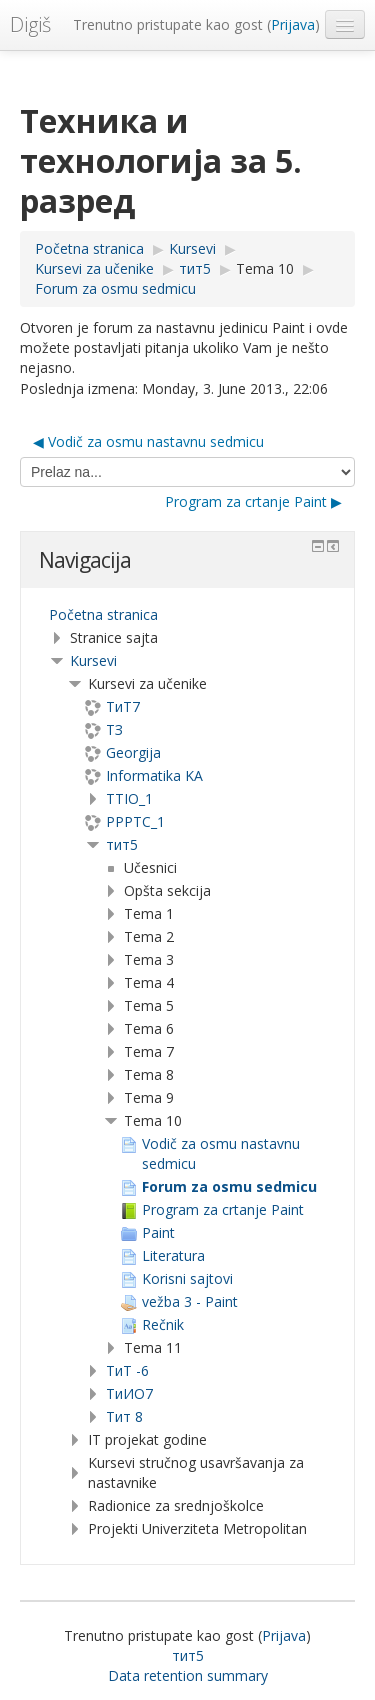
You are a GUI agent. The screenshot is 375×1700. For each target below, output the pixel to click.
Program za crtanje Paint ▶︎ (253, 501)
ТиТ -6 (127, 1370)
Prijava (293, 24)
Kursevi (93, 660)
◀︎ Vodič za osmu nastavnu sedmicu (148, 441)
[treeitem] (187, 615)
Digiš (30, 24)
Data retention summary (188, 1675)
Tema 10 (265, 268)
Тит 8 (124, 1416)
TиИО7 (129, 1393)
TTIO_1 (129, 798)
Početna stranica (103, 614)
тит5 (122, 844)
